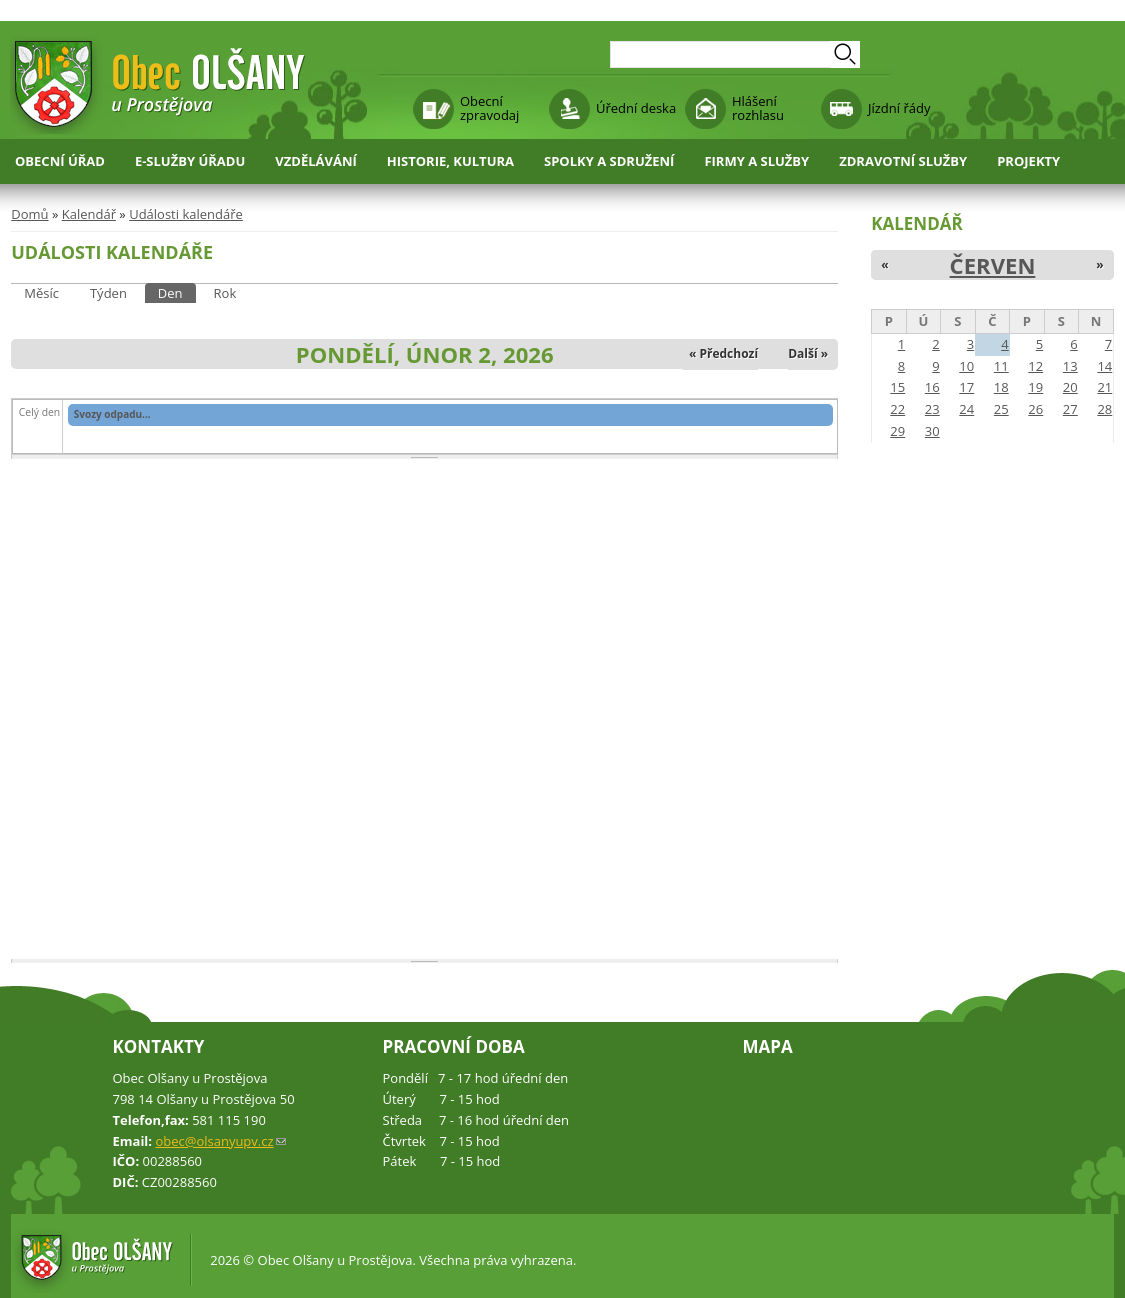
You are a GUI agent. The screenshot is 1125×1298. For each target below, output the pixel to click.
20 (1070, 387)
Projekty (1028, 161)
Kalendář (89, 214)
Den (177, 292)
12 (1035, 366)
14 (1104, 366)
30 (932, 431)
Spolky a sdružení (609, 161)
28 (1104, 409)
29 (897, 431)
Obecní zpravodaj (489, 108)
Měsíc (41, 293)
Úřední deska (636, 108)
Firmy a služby (756, 161)
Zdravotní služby (903, 161)
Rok (225, 293)
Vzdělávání (316, 161)
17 (966, 387)
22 (897, 409)
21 (1104, 387)
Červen (993, 265)
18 (1001, 387)
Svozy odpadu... (112, 414)
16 (932, 387)
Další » (808, 353)
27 (1070, 409)
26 (1035, 409)
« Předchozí (723, 353)
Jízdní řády (899, 108)
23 (932, 409)
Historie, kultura (450, 161)
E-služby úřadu (190, 161)
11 (1001, 366)
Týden (108, 293)
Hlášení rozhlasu (758, 108)
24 (966, 409)
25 (1001, 409)
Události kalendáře (186, 214)
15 (897, 387)
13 (1070, 366)
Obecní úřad (60, 161)
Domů (29, 214)
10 (966, 366)
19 (1035, 387)
